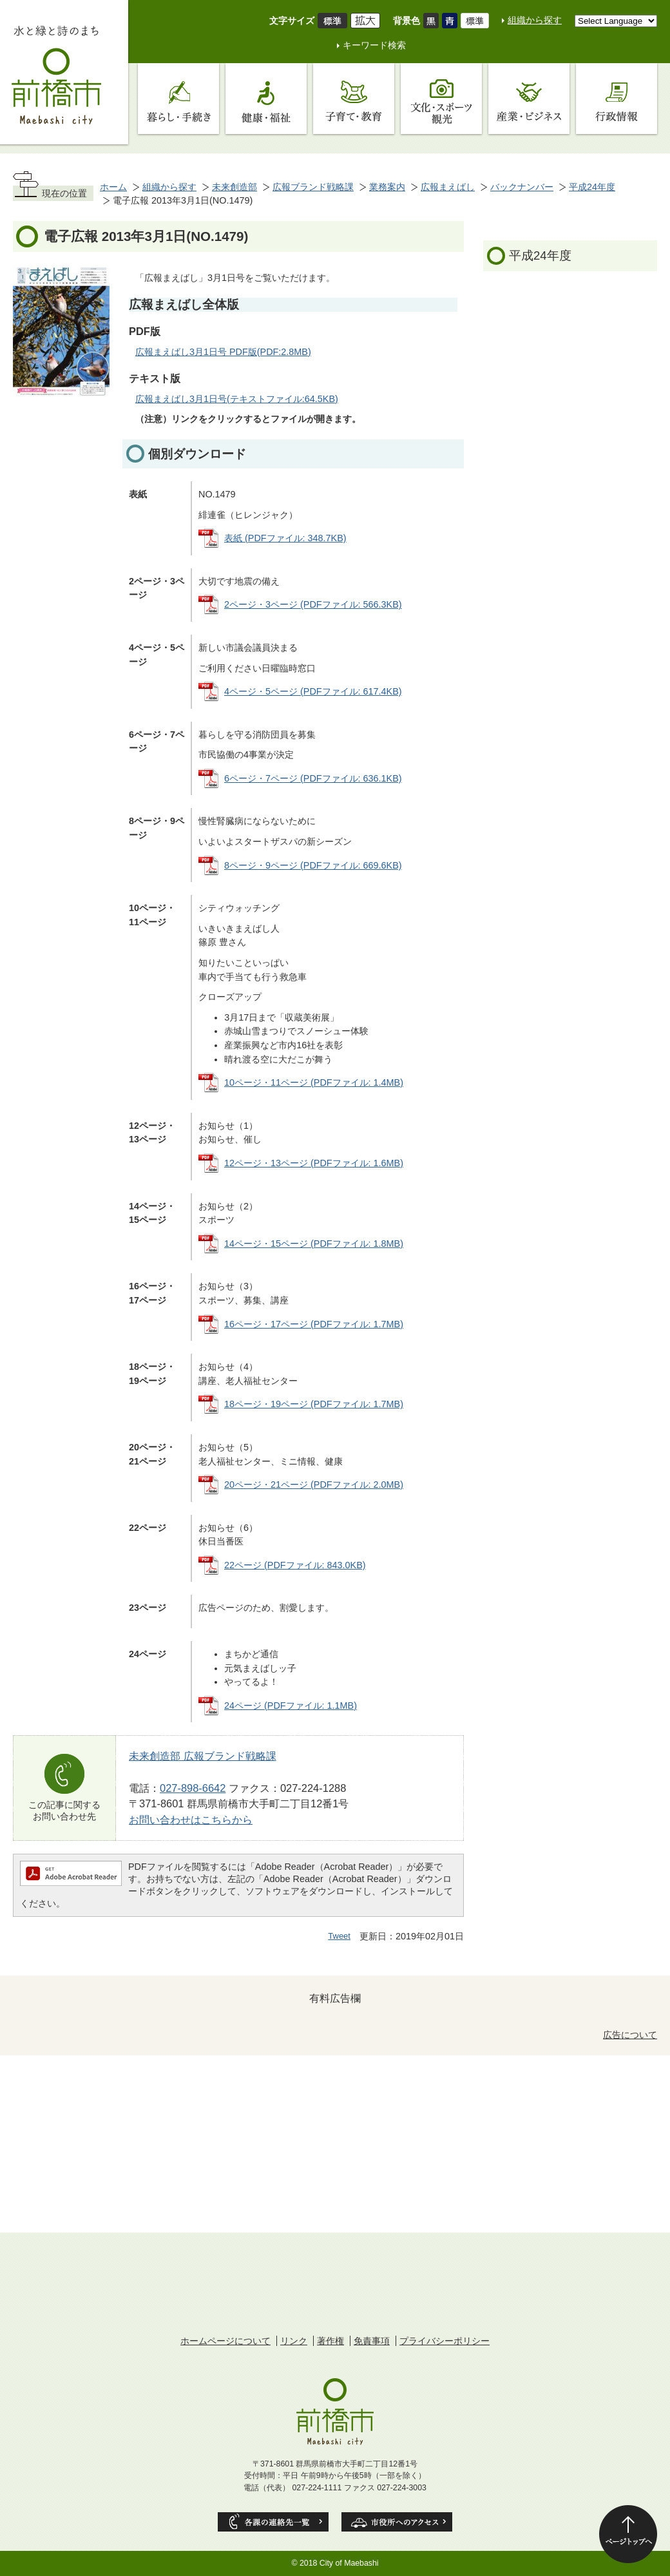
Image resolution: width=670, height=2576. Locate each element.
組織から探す (535, 20)
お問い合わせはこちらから (191, 1819)
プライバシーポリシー (444, 2341)
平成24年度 (592, 187)
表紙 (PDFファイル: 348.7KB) (285, 538)
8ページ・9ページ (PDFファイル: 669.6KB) (313, 865)
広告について (630, 2035)
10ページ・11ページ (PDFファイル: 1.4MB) (313, 1082)
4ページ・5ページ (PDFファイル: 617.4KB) (313, 691)
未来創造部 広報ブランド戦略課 (202, 1756)
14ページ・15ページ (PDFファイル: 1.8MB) (313, 1243)
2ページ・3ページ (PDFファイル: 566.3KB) (313, 604)
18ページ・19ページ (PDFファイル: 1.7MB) (313, 1404)
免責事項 (372, 2341)
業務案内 (387, 187)
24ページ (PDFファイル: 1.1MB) (290, 1705)
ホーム (113, 187)
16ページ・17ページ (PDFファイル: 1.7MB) (313, 1324)
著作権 (330, 2341)
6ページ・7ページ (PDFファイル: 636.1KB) (313, 778)
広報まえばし (448, 187)
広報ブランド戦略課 (313, 187)
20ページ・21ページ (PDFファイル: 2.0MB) (313, 1484)
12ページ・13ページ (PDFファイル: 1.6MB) (313, 1163)
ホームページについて (225, 2341)
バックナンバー (521, 187)
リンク (293, 2341)
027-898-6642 (192, 1788)
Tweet (339, 1936)
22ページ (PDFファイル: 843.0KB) (295, 1565)
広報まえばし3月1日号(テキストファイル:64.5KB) (236, 399)
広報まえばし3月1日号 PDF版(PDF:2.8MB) (223, 352)
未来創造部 (234, 187)
